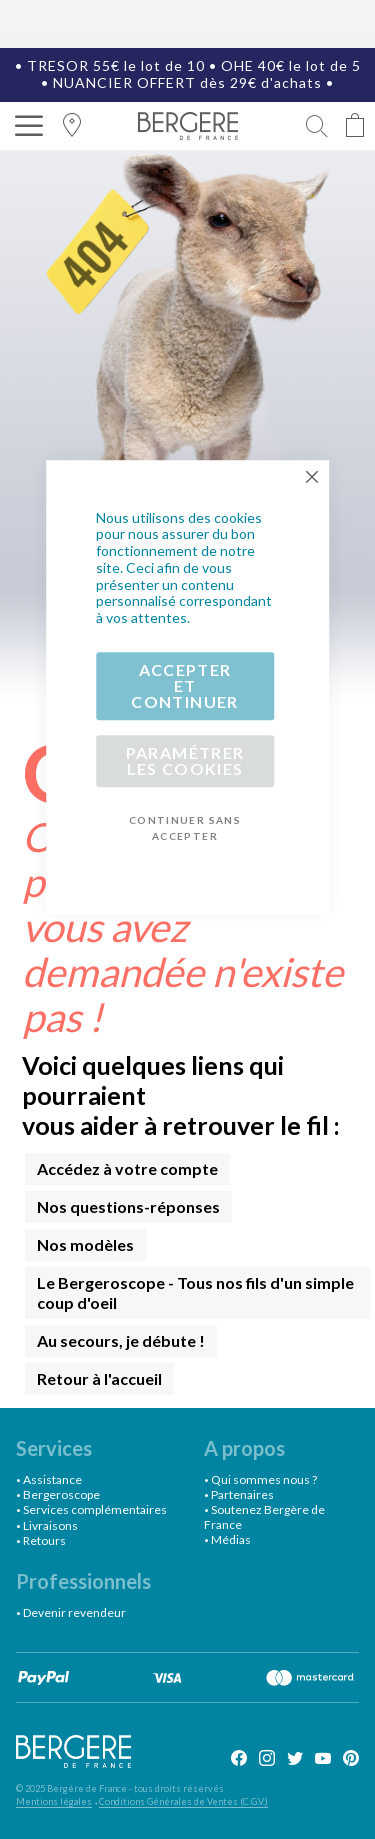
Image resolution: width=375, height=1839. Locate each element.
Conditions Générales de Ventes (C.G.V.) (183, 1801)
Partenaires (242, 1494)
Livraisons (50, 1525)
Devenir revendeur (74, 1612)
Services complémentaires (95, 1509)
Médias (231, 1539)
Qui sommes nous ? (264, 1479)
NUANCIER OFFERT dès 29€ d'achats (187, 82)
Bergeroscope (61, 1494)
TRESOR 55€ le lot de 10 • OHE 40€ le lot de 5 (194, 65)
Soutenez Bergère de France (264, 1516)
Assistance (52, 1479)
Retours (44, 1540)
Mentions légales (54, 1801)
